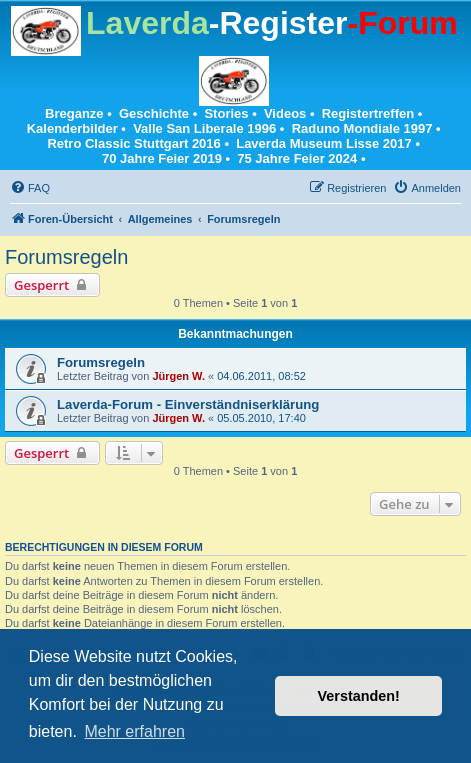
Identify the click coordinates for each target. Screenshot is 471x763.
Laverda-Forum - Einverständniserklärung (188, 404)
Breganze (74, 113)
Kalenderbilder (72, 128)
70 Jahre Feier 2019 (162, 158)
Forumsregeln (66, 257)
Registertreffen (368, 113)
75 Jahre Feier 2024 (297, 158)
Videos (285, 113)
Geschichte (154, 113)
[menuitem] (30, 188)
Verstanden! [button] (359, 696)
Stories (226, 113)
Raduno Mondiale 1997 (362, 128)
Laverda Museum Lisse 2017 (324, 143)
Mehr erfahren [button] (134, 731)
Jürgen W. (178, 376)
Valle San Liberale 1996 (204, 128)
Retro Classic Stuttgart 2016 (133, 143)
